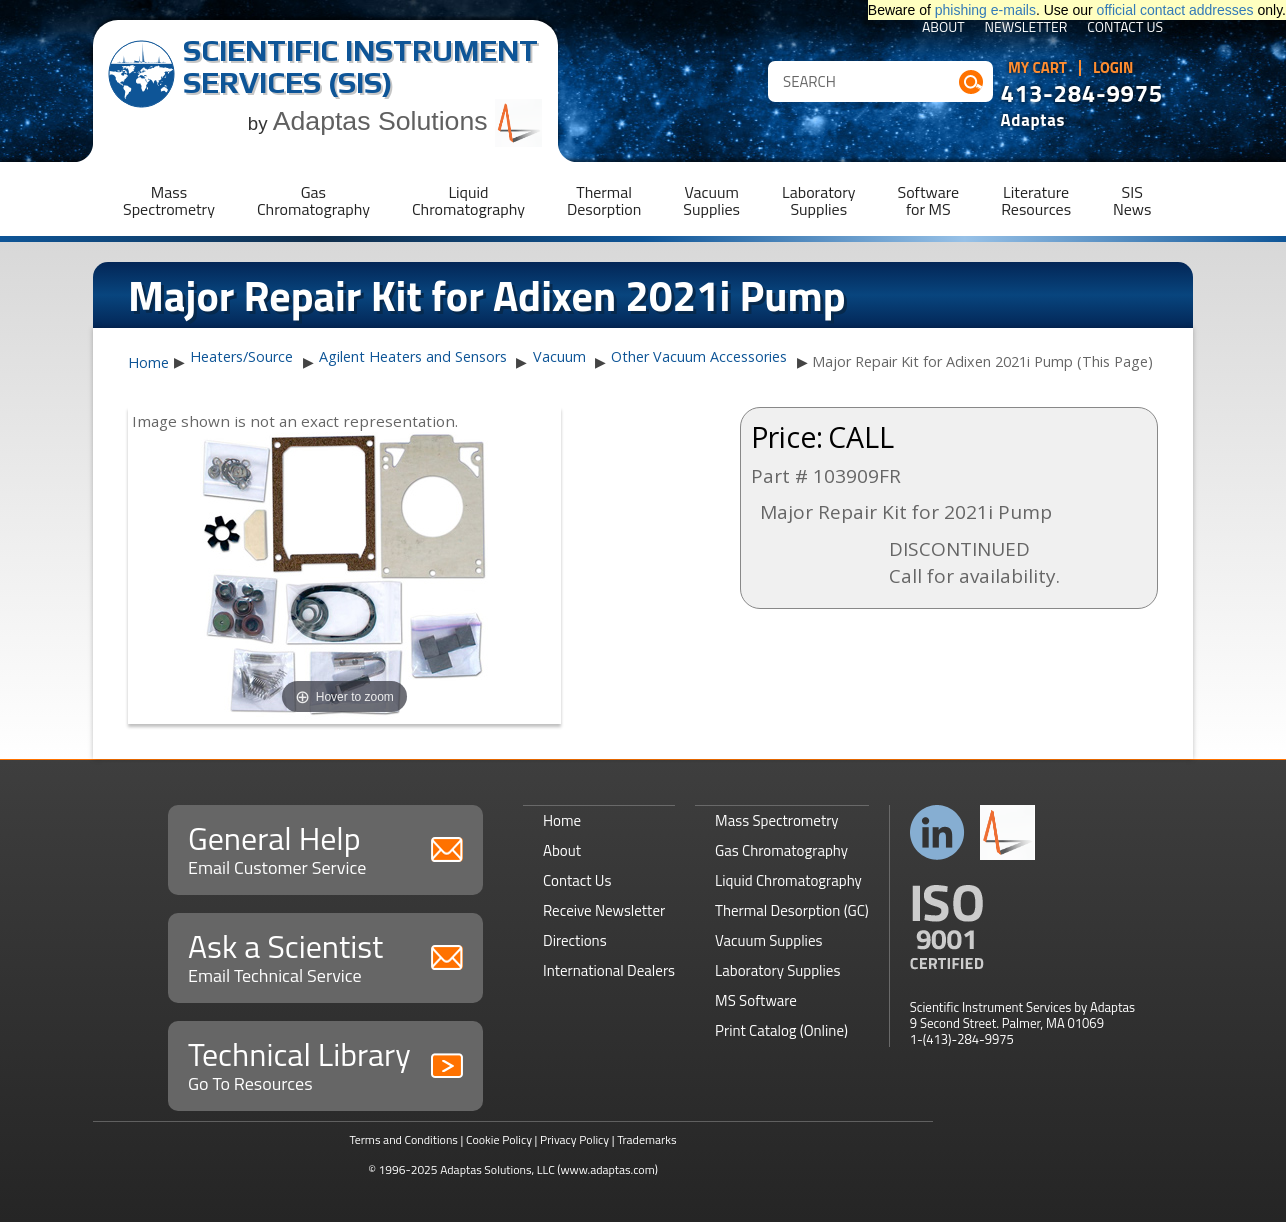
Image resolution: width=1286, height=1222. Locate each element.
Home (148, 363)
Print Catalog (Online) (781, 1030)
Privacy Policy (574, 1139)
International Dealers (609, 970)
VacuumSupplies (711, 200)
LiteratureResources (1036, 200)
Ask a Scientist (325, 955)
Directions (575, 940)
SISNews (1132, 200)
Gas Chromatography (781, 850)
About (943, 28)
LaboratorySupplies (818, 200)
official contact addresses (1175, 10)
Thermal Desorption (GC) (792, 910)
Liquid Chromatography (788, 880)
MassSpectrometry (169, 200)
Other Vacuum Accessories (699, 356)
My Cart (1037, 68)
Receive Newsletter (604, 910)
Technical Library (325, 1063)
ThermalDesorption (604, 200)
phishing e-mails (985, 10)
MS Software (756, 1000)
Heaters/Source (241, 356)
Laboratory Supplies (777, 970)
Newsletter (1026, 28)
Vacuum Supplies (768, 940)
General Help (325, 847)
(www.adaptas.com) (607, 1169)
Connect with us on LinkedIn (937, 832)
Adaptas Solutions (408, 121)
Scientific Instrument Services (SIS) (360, 66)
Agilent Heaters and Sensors (413, 356)
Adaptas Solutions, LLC (497, 1169)
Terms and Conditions (403, 1139)
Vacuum (559, 356)
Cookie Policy (499, 1139)
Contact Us (1125, 28)
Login (1113, 68)
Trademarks (646, 1139)
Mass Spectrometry (777, 820)
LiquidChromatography (468, 200)
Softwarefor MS (929, 200)
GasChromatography (313, 200)
